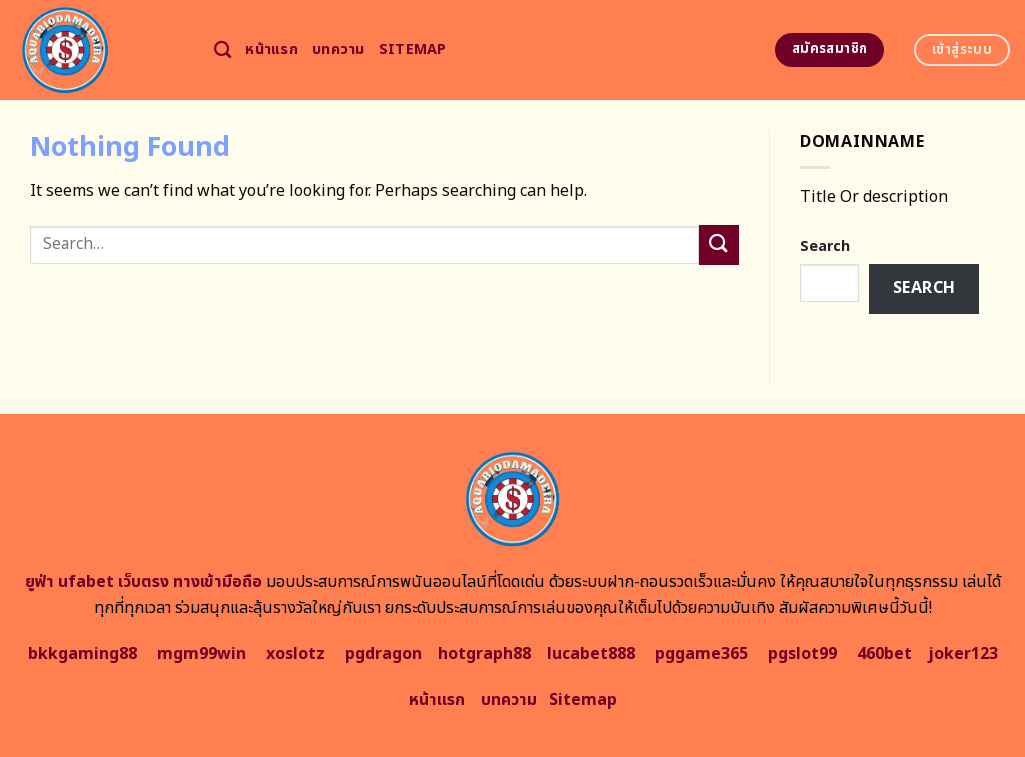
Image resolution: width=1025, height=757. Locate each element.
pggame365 (701, 654)
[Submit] (719, 244)
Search (825, 246)
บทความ (338, 49)
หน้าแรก (271, 49)
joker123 (963, 654)
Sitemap (413, 49)
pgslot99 (802, 654)
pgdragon (383, 654)
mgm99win (201, 654)
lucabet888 (591, 654)
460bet (884, 654)
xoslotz (295, 654)
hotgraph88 (484, 654)
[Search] (222, 50)
